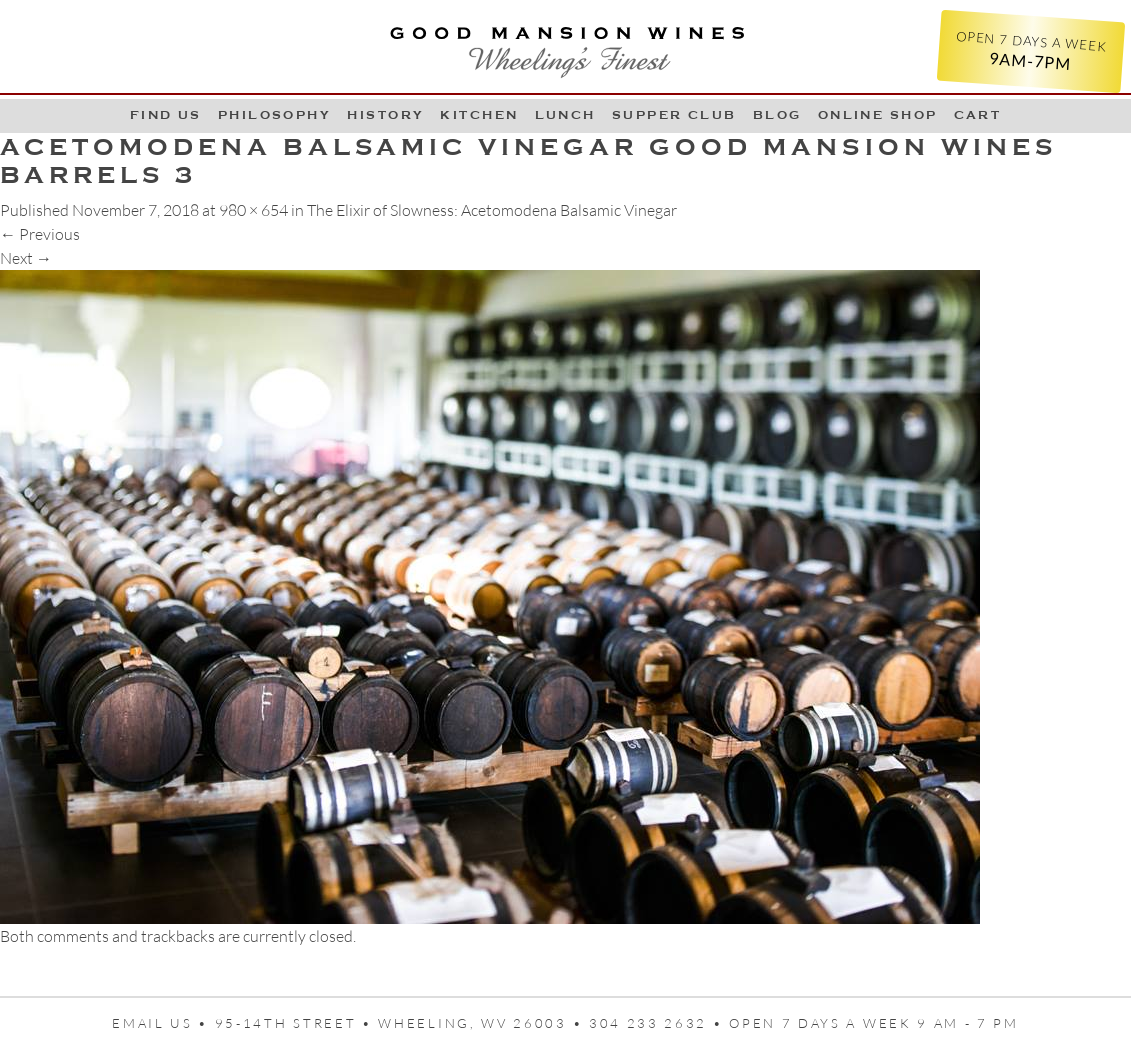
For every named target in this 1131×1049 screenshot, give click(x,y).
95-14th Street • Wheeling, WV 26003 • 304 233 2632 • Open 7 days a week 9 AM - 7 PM (617, 1023)
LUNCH (565, 115)
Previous (40, 234)
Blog (777, 115)
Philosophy (275, 115)
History (385, 115)
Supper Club (674, 115)
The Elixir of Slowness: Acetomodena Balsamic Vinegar (492, 210)
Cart (978, 115)
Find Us (166, 115)
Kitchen (479, 115)
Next (26, 258)
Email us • (163, 1023)
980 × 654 (253, 210)
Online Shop (878, 115)
